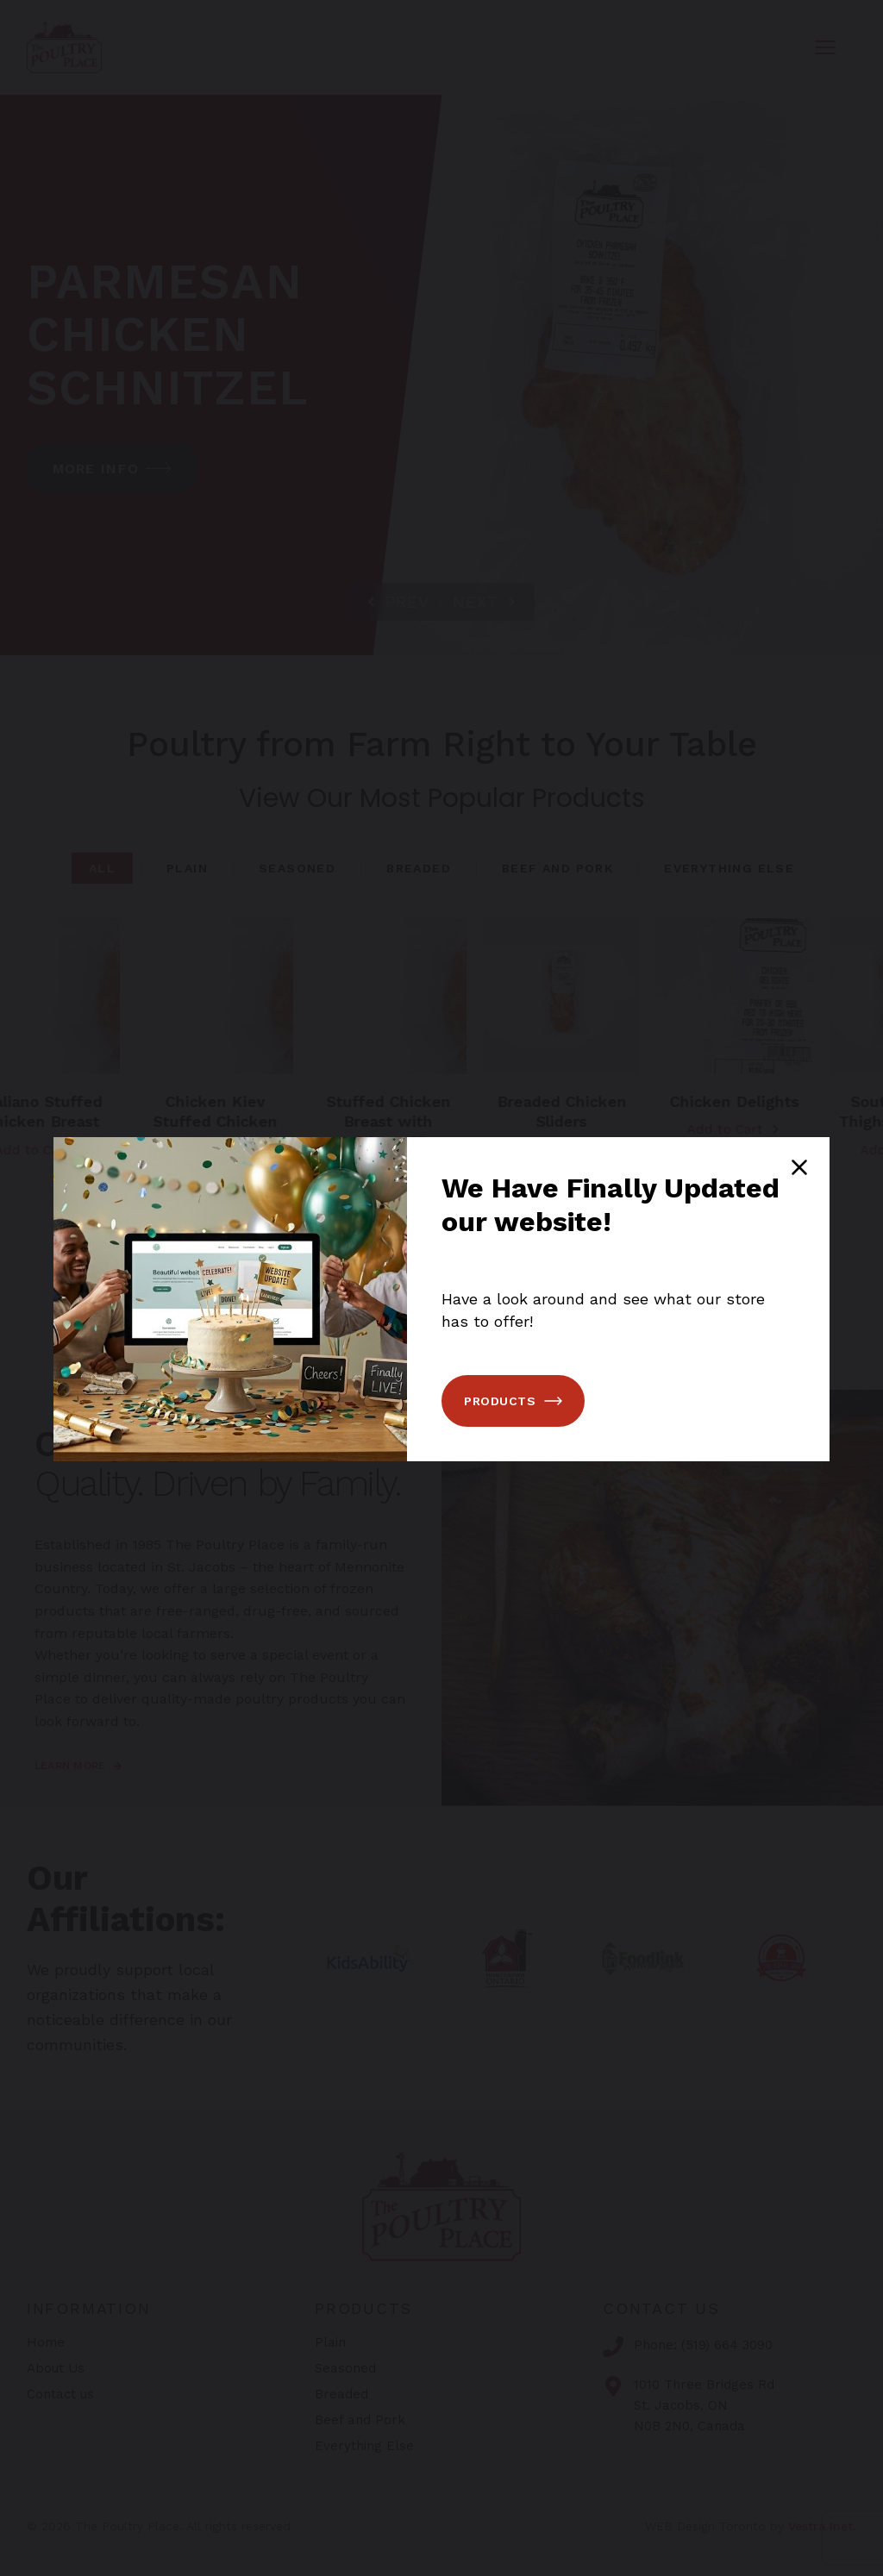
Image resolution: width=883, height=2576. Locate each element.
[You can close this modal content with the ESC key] (441, 1288)
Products (513, 1401)
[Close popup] (799, 1167)
